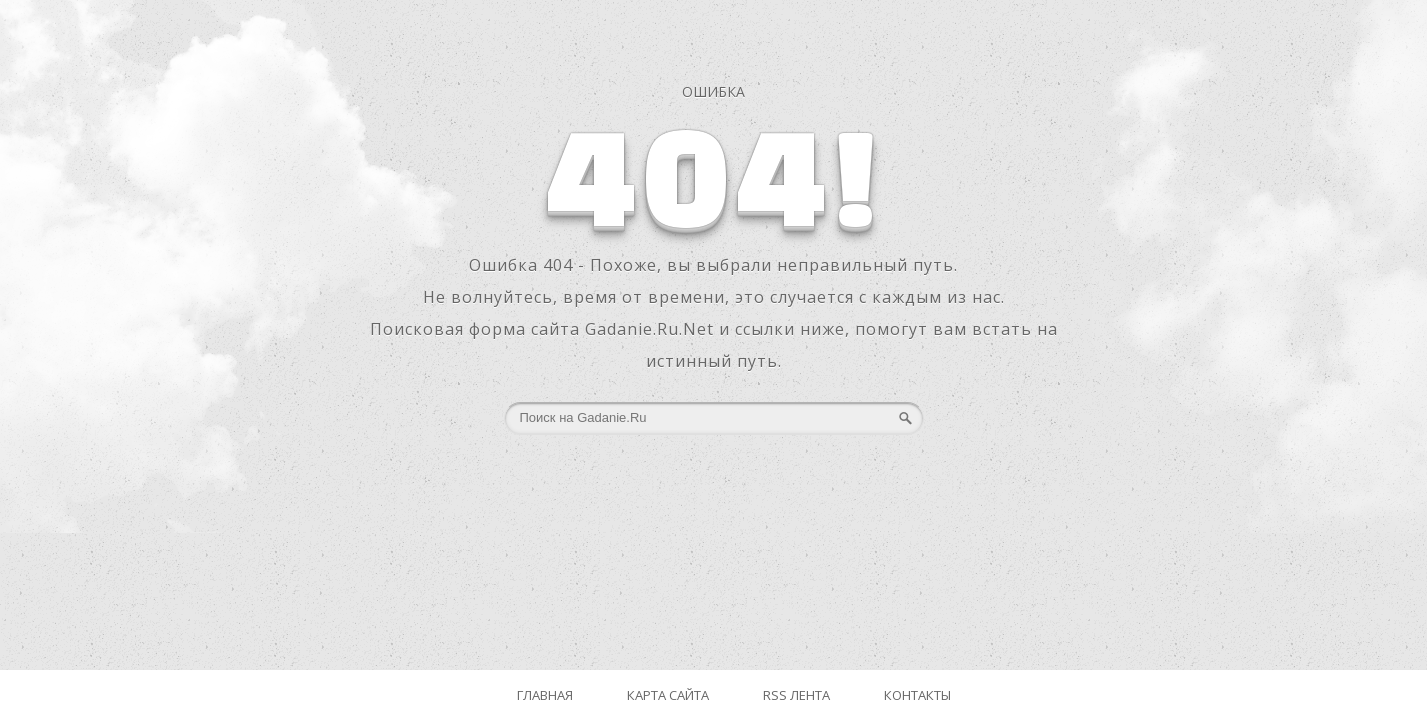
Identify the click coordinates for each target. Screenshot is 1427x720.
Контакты (917, 695)
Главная (545, 695)
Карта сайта (668, 695)
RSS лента (796, 695)
